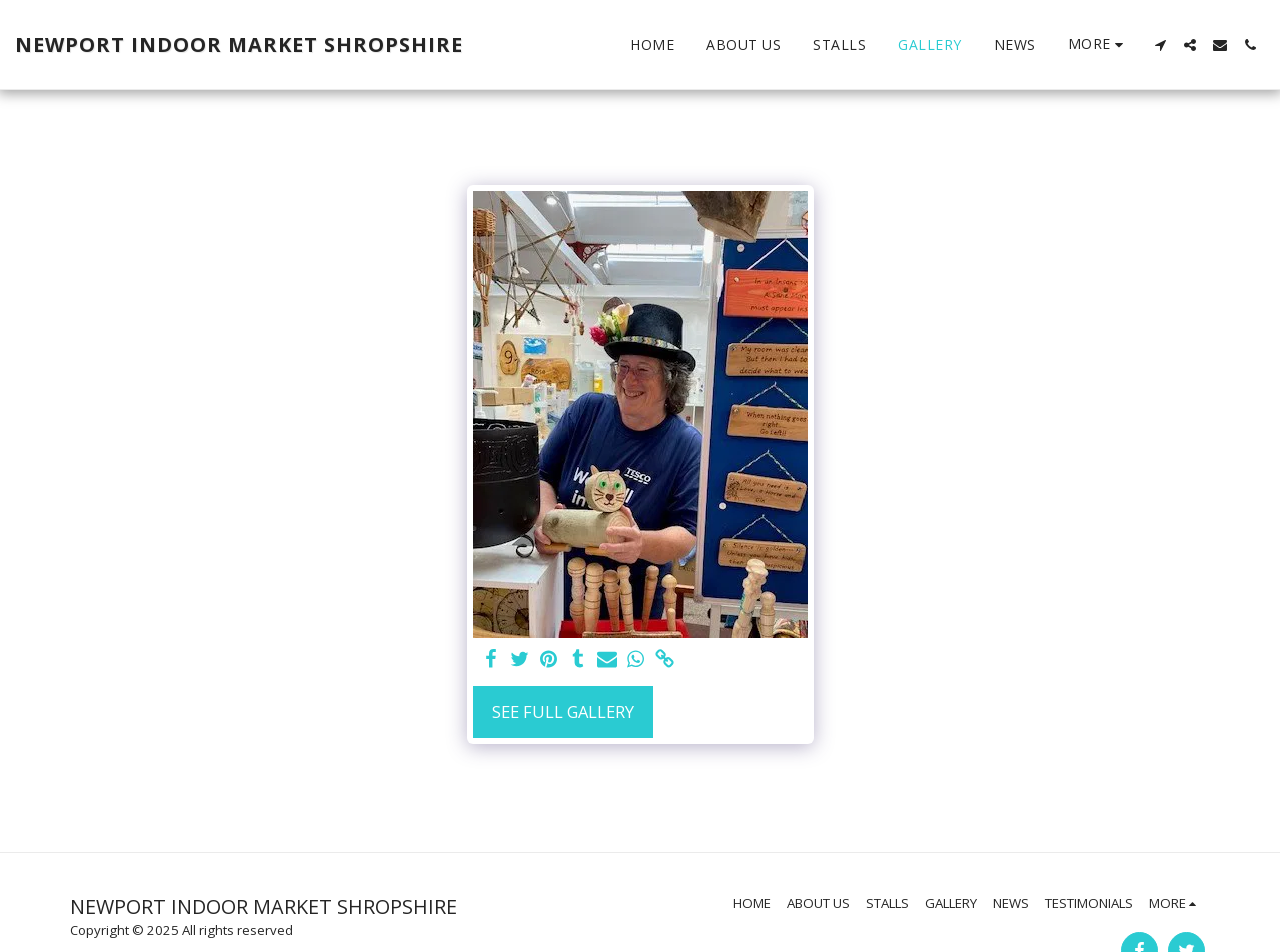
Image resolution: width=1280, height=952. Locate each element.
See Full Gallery (563, 711)
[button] (1160, 45)
